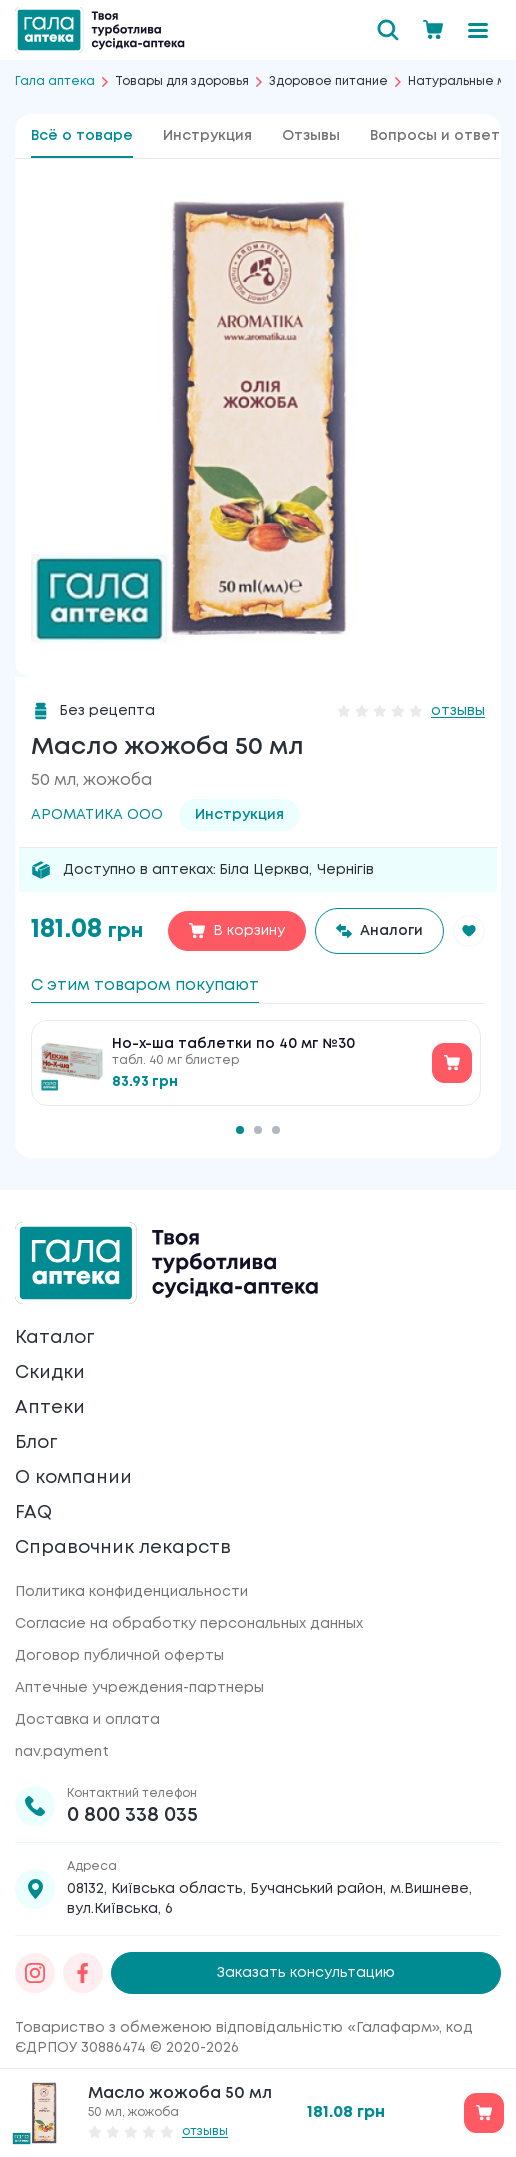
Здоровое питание (328, 81)
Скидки (50, 1373)
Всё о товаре (82, 136)
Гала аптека (55, 81)
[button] (469, 931)
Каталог (54, 1338)
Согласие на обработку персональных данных (189, 1624)
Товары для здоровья (182, 81)
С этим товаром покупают (145, 985)
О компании (73, 1478)
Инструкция (207, 136)
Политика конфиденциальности (131, 1592)
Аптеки (50, 1408)
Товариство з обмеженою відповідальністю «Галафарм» (227, 2028)
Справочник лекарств (123, 1548)
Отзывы (311, 136)
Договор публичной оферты (119, 1656)
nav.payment (62, 1752)
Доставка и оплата (87, 1720)
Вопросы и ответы (440, 136)
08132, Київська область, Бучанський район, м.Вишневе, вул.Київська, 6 (269, 1899)
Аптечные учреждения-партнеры (139, 1688)
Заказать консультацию (306, 1973)
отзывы (458, 711)
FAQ (33, 1513)
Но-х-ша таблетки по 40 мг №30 (233, 1044)
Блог (36, 1443)
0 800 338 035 (132, 1815)
